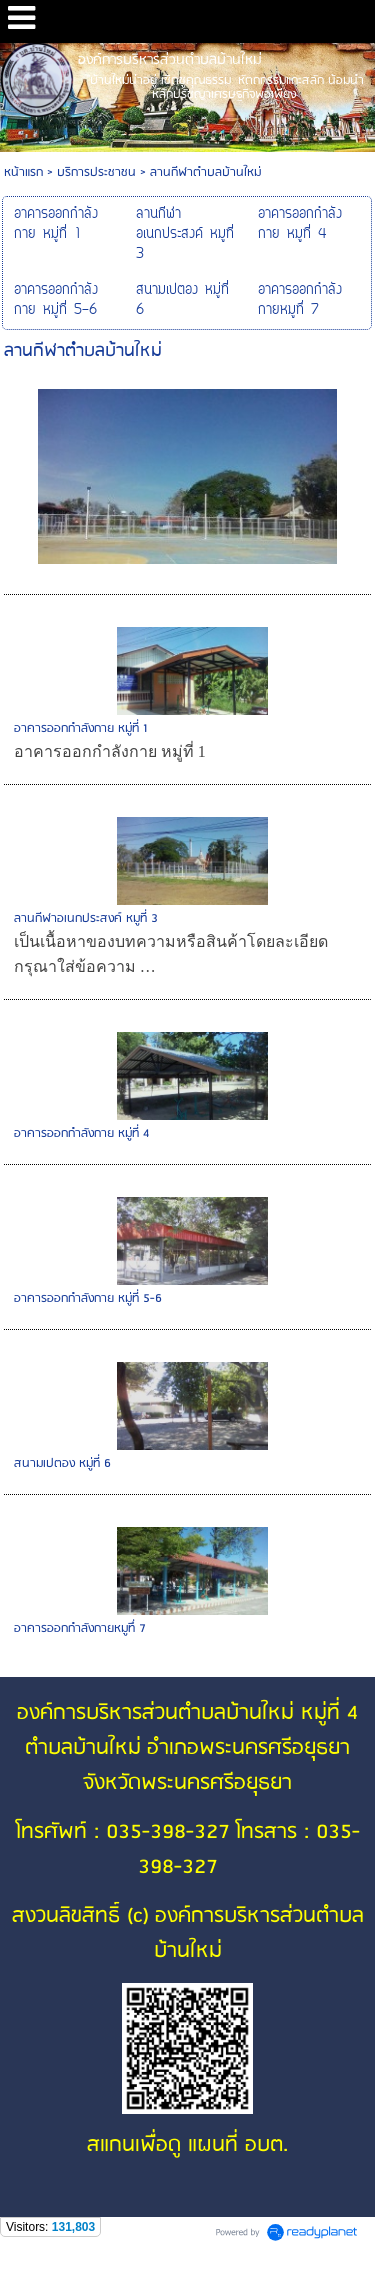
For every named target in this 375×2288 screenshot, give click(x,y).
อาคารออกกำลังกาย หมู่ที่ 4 (81, 1133)
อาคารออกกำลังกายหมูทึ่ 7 (80, 1628)
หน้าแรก (23, 172)
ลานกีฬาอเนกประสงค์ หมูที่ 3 (86, 918)
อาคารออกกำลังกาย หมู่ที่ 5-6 (88, 1298)
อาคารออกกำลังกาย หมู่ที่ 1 (80, 728)
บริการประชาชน (96, 172)
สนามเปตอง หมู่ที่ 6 (62, 1463)
